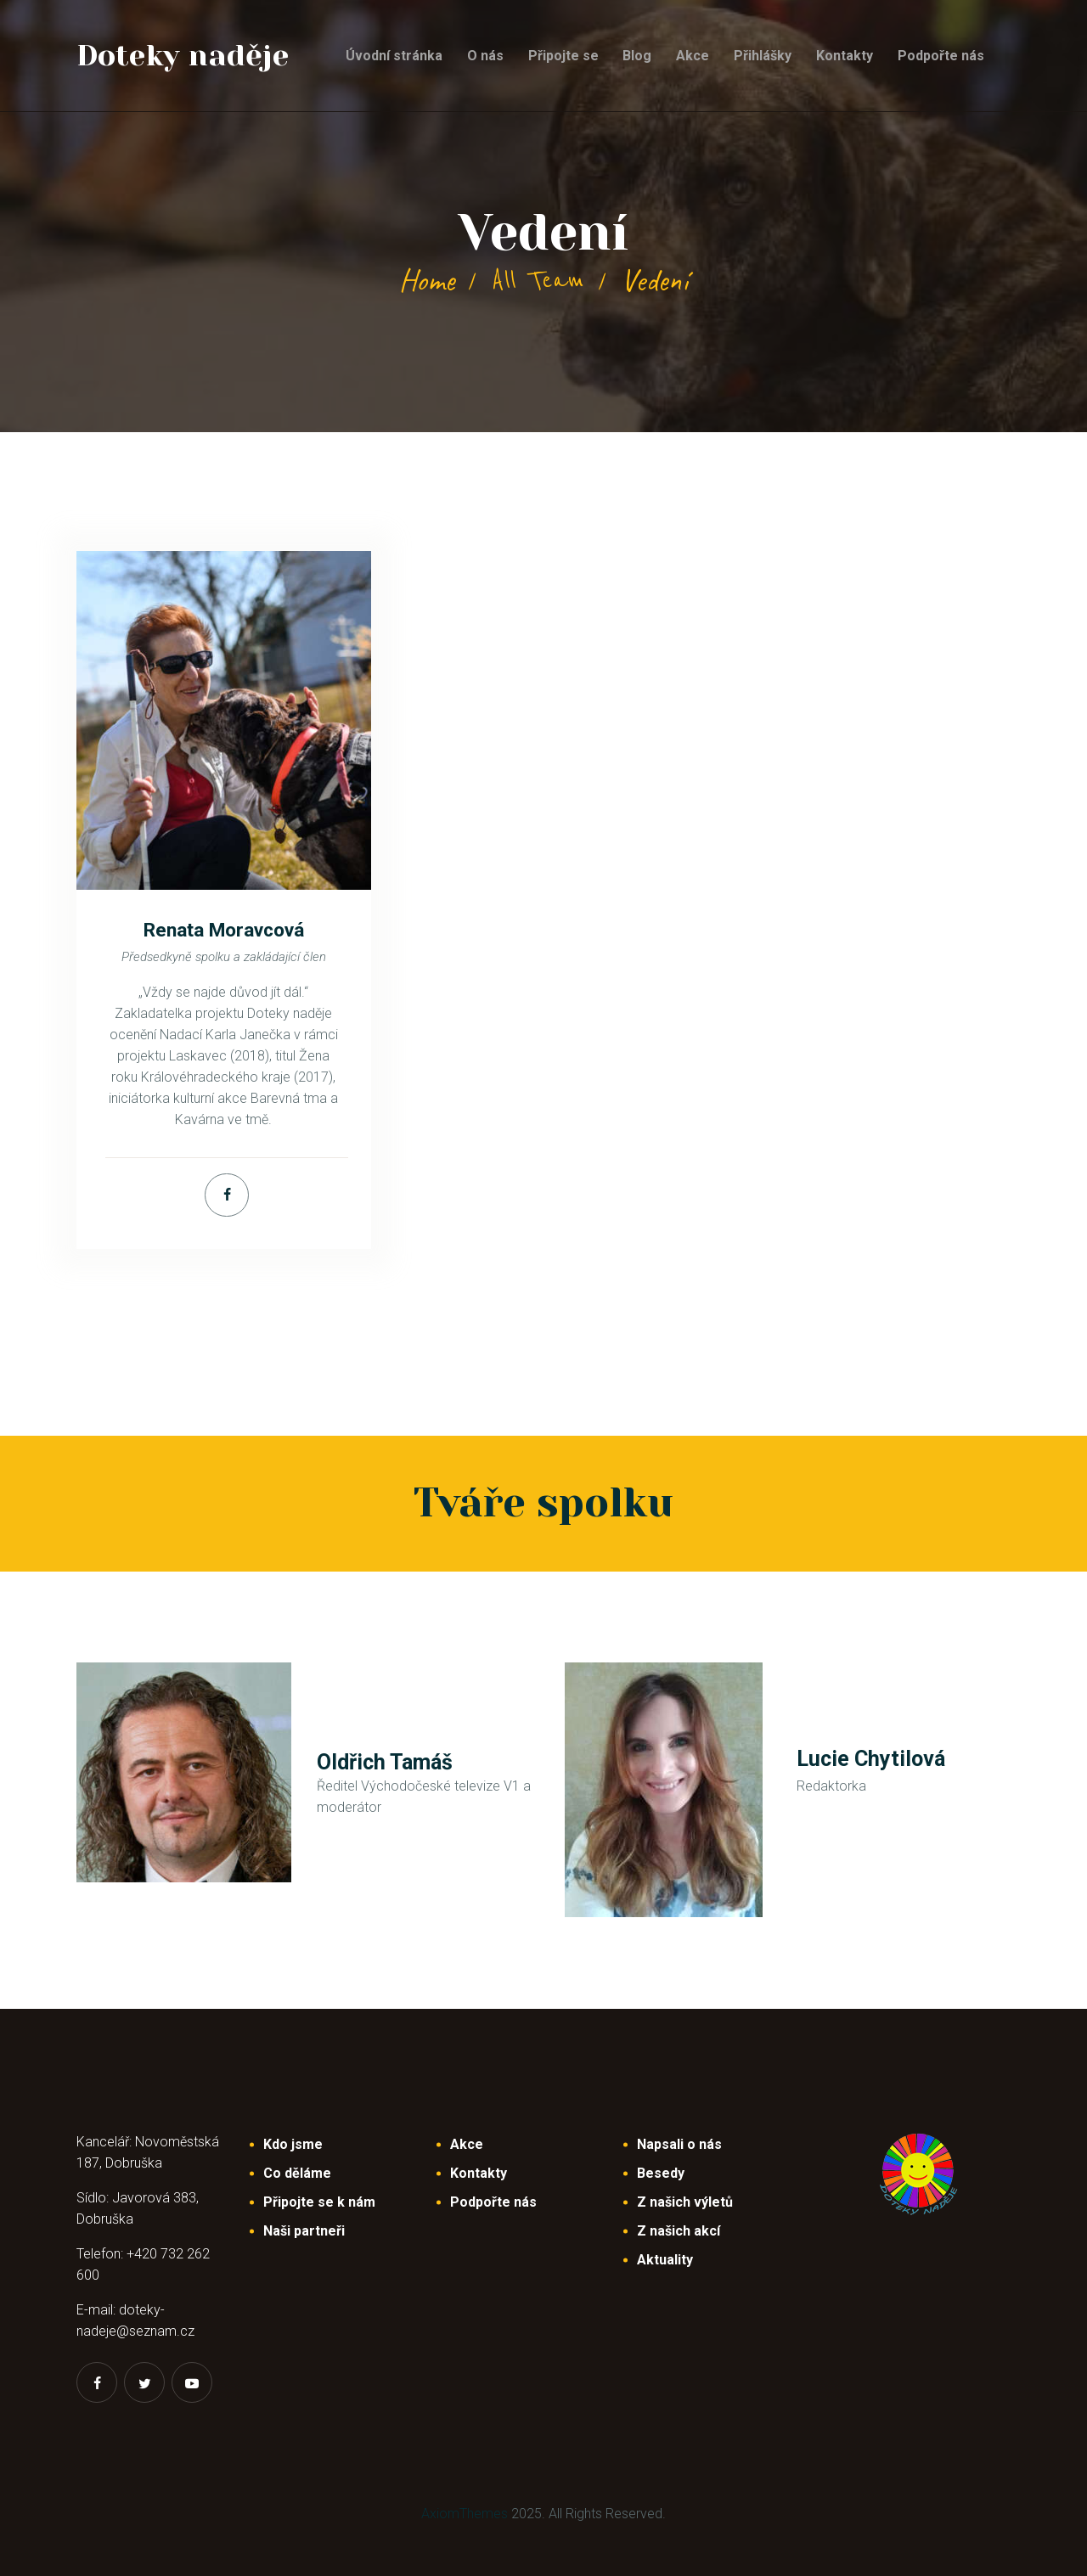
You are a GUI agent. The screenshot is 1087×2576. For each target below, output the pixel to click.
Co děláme (297, 2173)
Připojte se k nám (319, 2202)
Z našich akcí (678, 2231)
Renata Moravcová (224, 930)
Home (426, 280)
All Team (538, 280)
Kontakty (478, 2173)
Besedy (660, 2173)
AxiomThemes (464, 2514)
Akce (466, 2144)
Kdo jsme (293, 2144)
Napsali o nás (679, 2144)
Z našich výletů (685, 2202)
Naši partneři (304, 2231)
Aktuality (665, 2260)
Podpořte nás (493, 2202)
